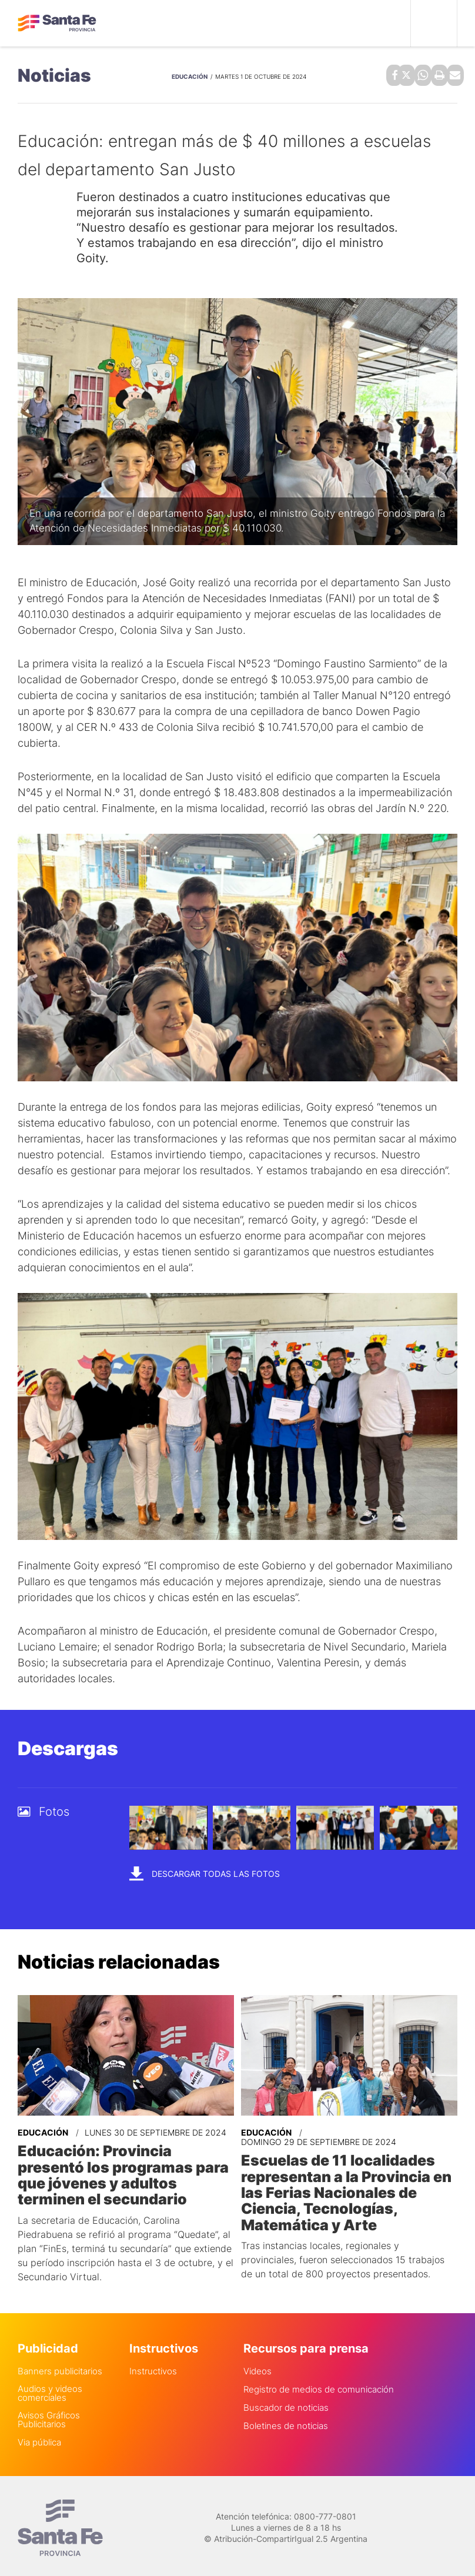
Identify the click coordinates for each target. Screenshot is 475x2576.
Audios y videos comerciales (50, 2387)
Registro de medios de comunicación (318, 2383)
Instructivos (153, 2365)
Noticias (54, 74)
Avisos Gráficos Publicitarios (49, 2414)
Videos (257, 2365)
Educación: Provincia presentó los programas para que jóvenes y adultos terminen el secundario (119, 2170)
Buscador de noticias (286, 2401)
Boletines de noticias (285, 2419)
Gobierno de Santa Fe (57, 23)
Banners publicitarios (60, 2365)
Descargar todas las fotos (204, 1871)
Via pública (39, 2436)
